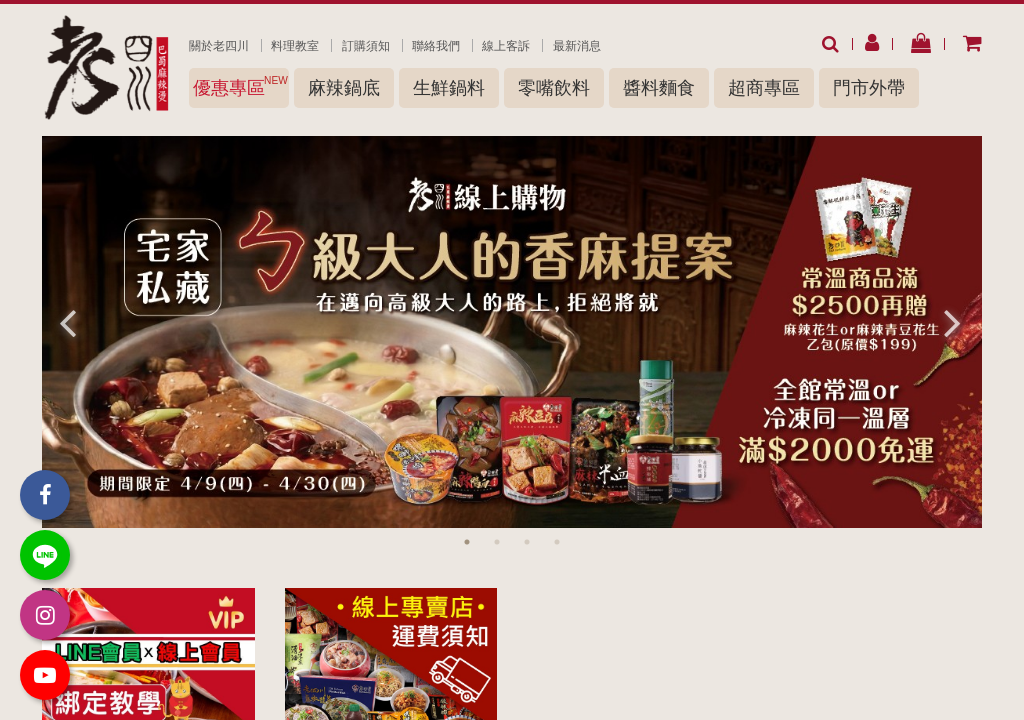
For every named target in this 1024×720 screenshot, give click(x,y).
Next (952, 322)
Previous (67, 322)
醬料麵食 (659, 88)
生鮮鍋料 (449, 88)
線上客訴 (506, 46)
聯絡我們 (436, 46)
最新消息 (577, 46)
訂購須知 (366, 46)
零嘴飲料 (554, 88)
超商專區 (764, 88)
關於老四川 (219, 46)
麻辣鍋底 (344, 88)
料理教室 (295, 46)
